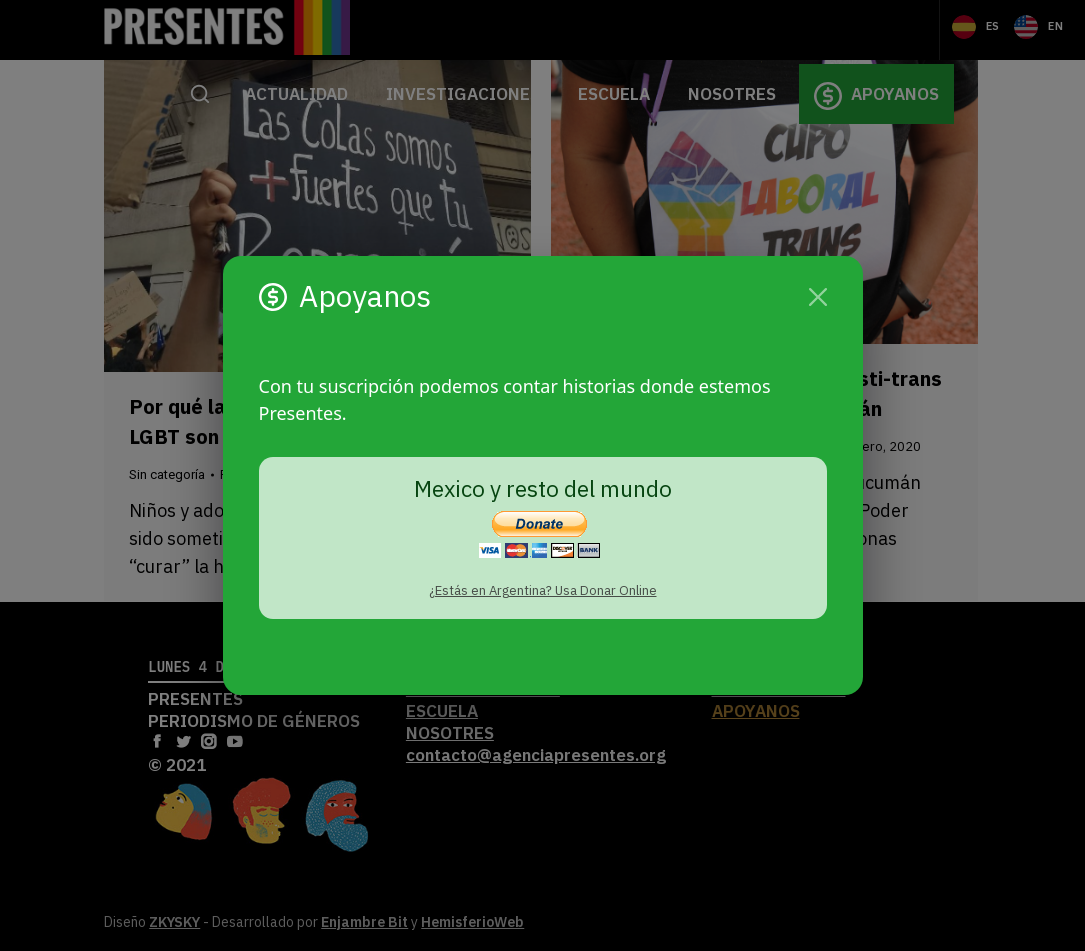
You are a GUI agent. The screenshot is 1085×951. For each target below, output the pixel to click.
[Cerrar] (818, 297)
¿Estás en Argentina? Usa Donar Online (543, 590)
